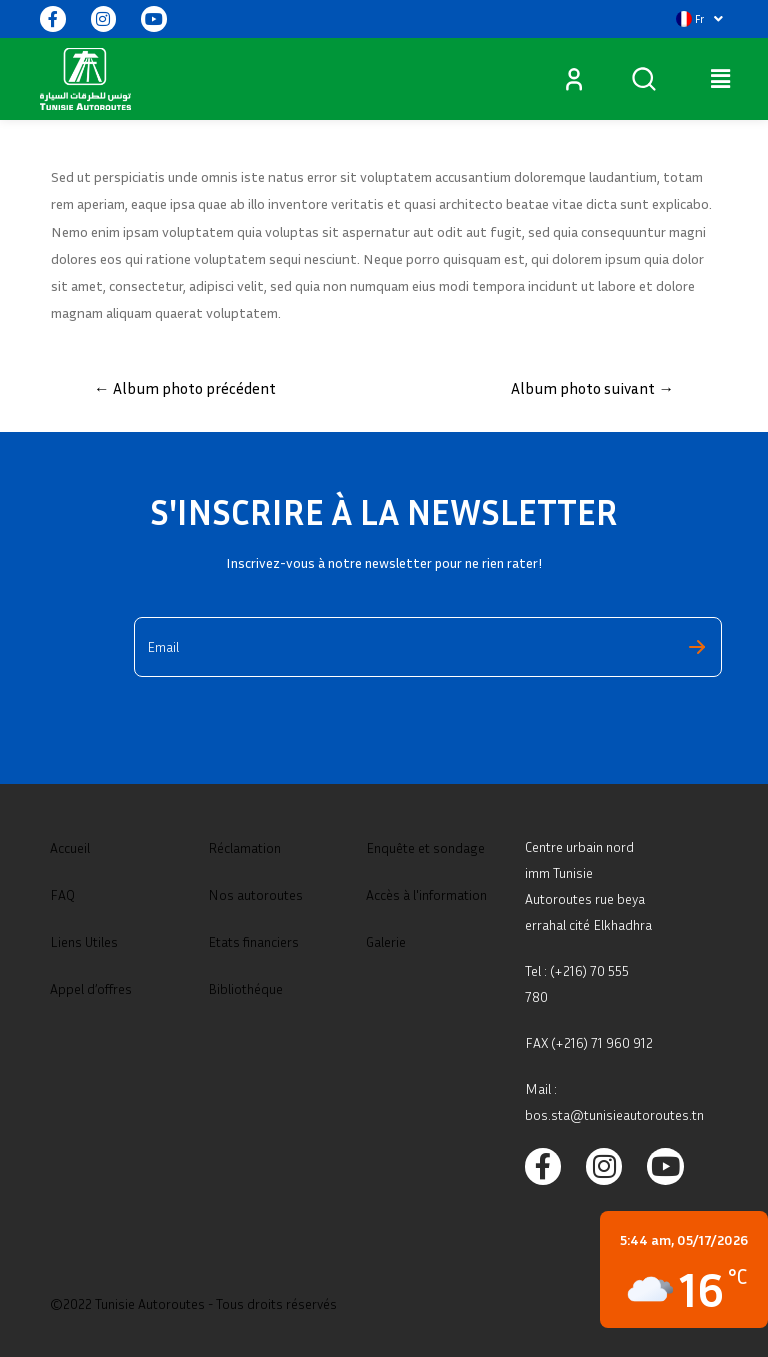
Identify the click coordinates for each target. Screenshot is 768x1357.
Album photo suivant (592, 388)
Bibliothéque (245, 988)
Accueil (70, 847)
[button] (699, 19)
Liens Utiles (84, 941)
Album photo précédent (185, 388)
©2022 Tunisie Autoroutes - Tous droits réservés (193, 1303)
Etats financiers (253, 941)
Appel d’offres (91, 988)
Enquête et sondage (425, 847)
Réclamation (244, 847)
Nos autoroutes (255, 894)
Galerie (386, 941)
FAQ (62, 894)
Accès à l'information (426, 894)
